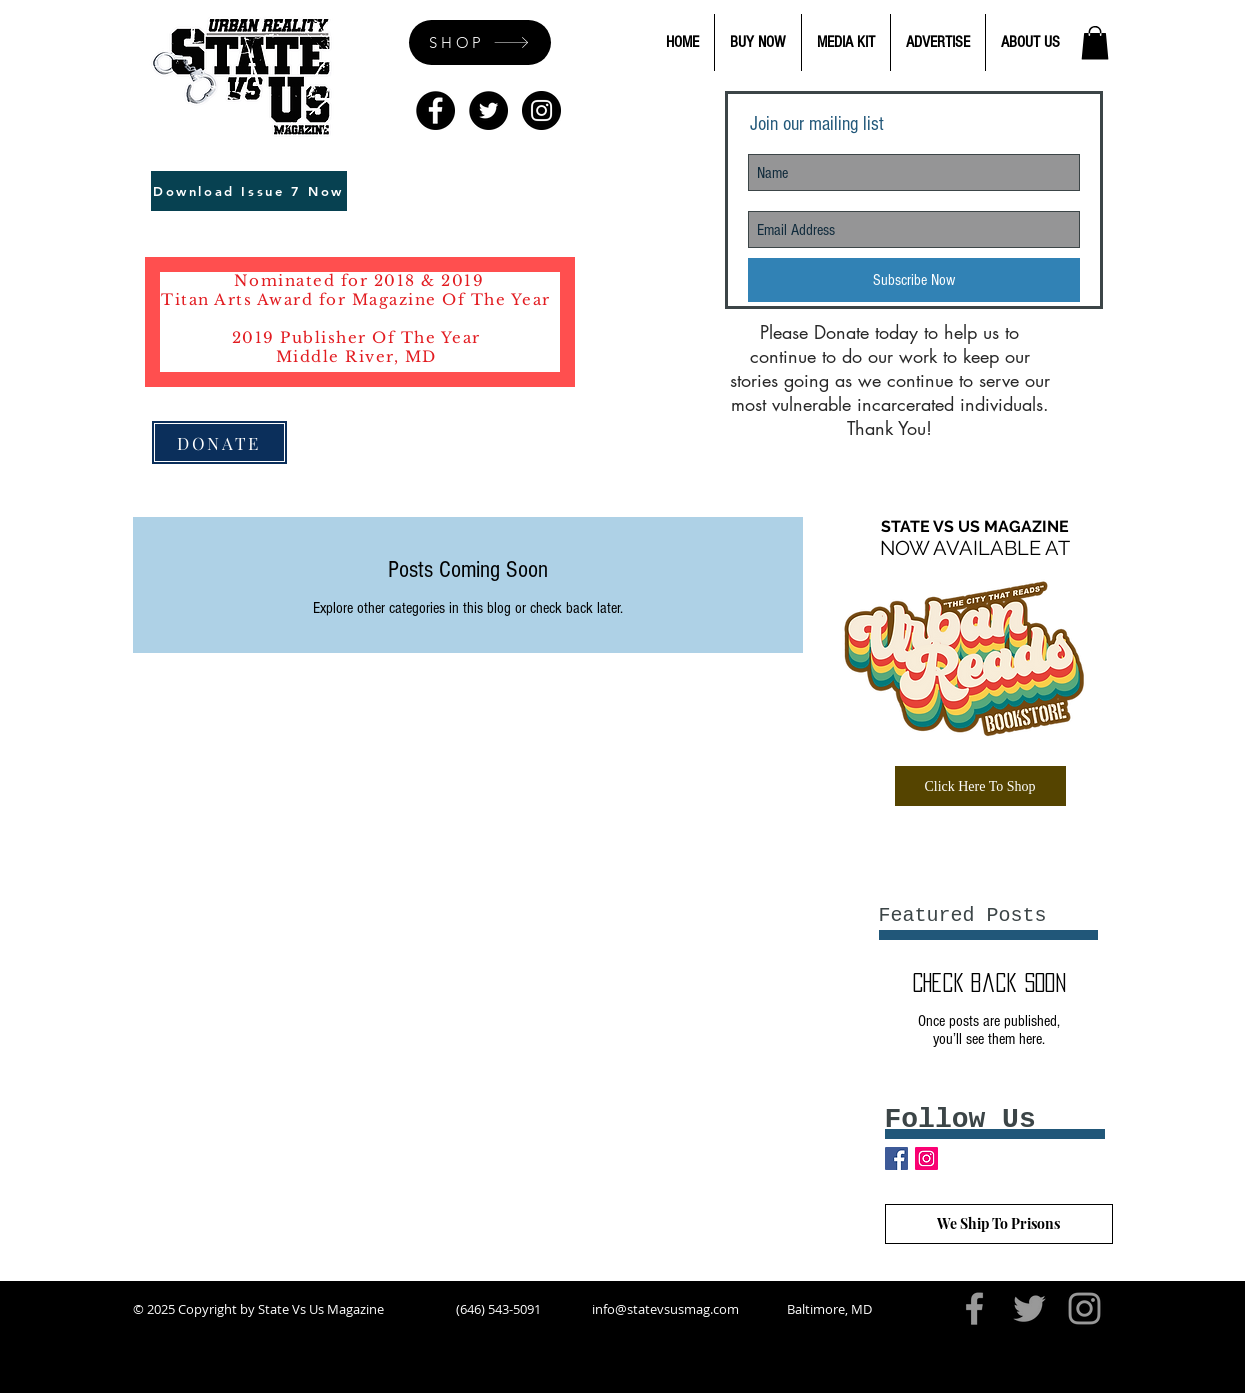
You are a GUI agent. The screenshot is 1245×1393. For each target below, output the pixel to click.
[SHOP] (480, 42)
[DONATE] (219, 442)
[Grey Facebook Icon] (974, 1308)
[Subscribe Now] (914, 280)
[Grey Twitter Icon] (1029, 1308)
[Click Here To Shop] (980, 786)
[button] (1095, 42)
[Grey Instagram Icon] (1084, 1308)
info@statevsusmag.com (665, 1309)
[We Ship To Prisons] (999, 1224)
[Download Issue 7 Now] (249, 191)
